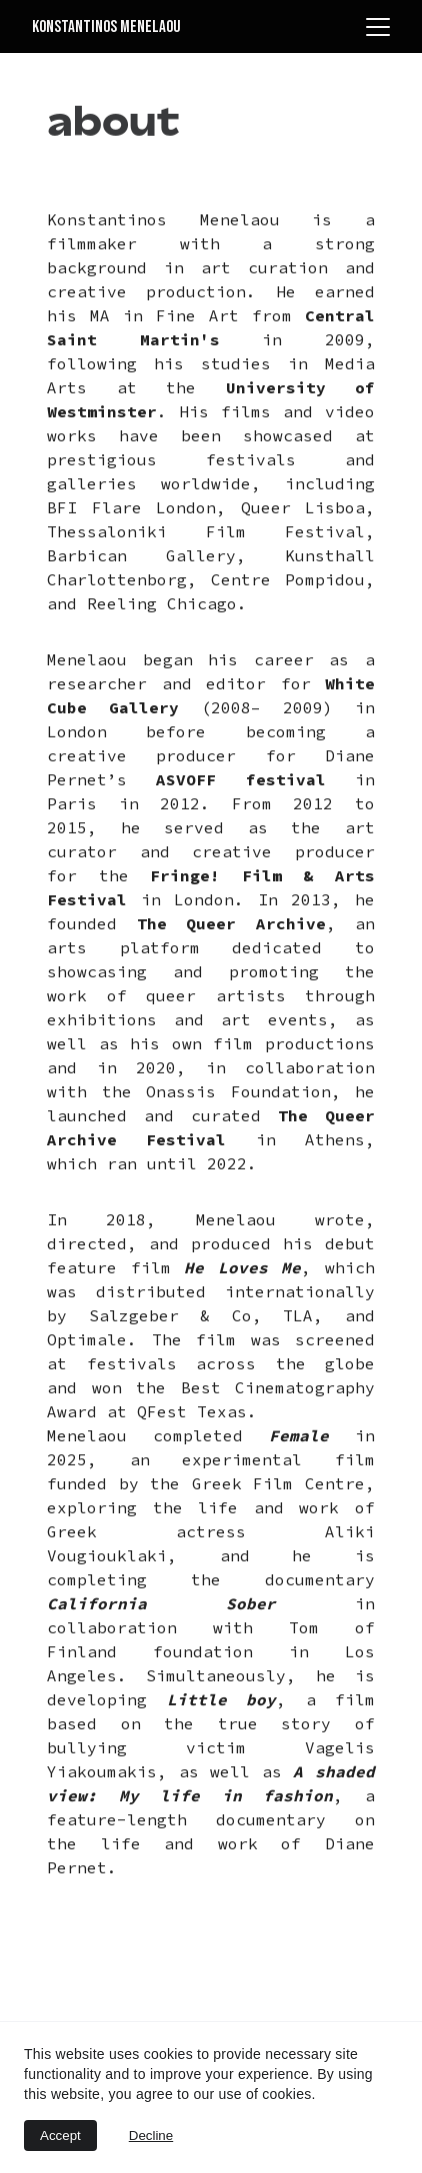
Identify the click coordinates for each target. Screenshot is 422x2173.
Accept (60, 2135)
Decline (151, 2135)
